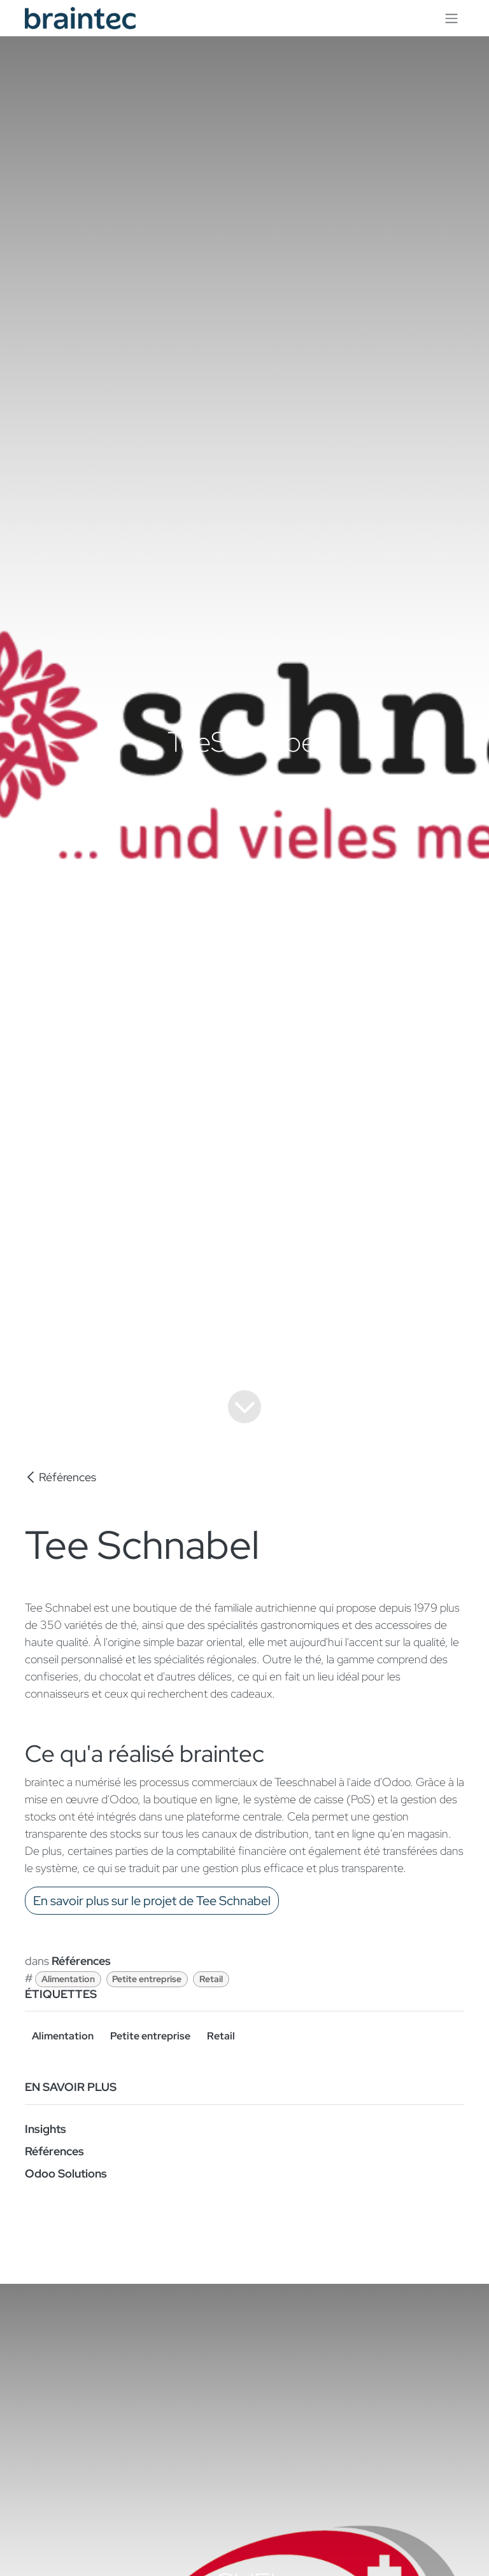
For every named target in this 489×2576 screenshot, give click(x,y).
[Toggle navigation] (451, 18)
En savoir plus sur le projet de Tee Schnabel (152, 1900)
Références (60, 1477)
